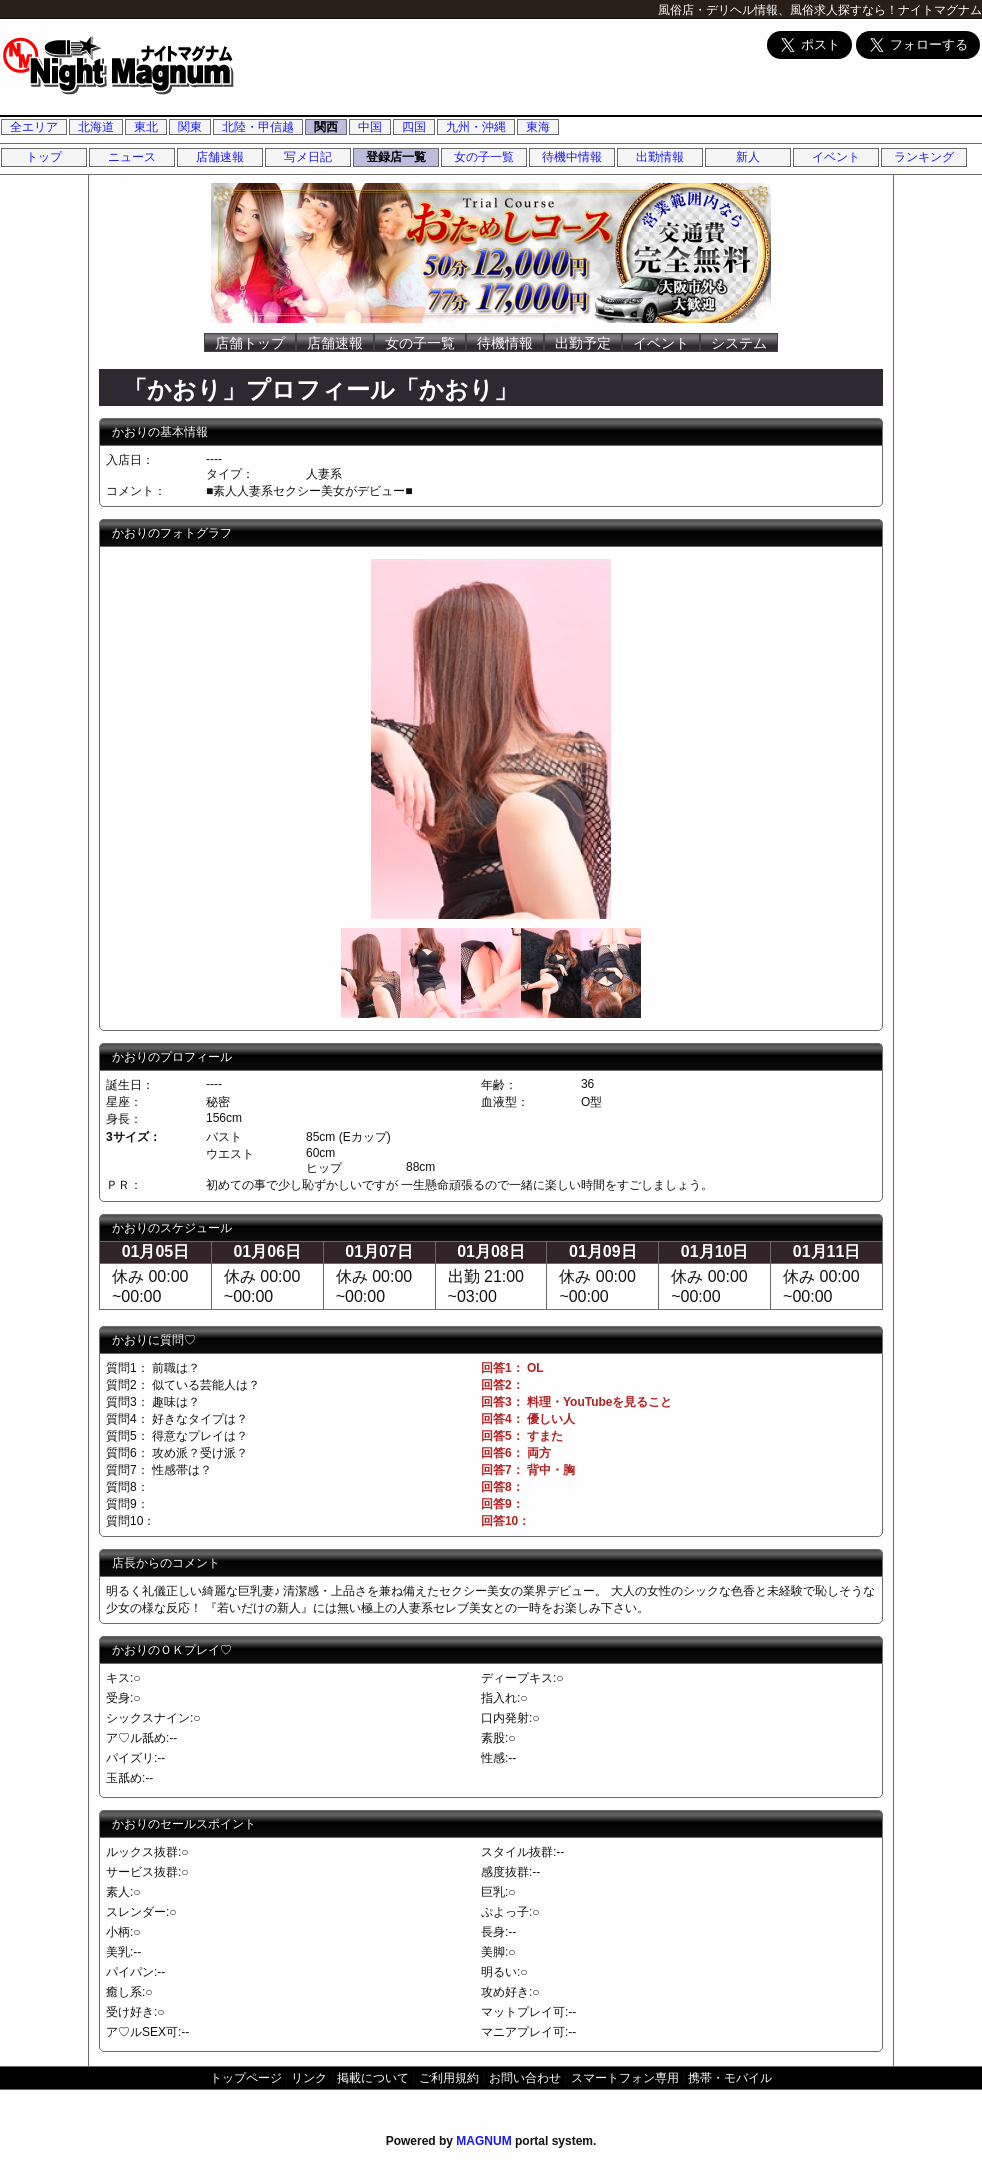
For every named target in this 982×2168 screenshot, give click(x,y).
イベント (836, 157)
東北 (146, 127)
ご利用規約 (449, 2078)
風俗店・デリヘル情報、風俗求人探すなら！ (778, 10)
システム (739, 343)
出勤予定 (583, 343)
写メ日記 (308, 157)
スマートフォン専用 (625, 2078)
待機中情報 (572, 157)
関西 (326, 127)
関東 (190, 127)
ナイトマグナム (940, 10)
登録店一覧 (396, 157)
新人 (748, 157)
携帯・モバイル (730, 2078)
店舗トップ (250, 343)
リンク (309, 2078)
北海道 (96, 127)
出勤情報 (660, 157)
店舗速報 (220, 157)
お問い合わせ (525, 2078)
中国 (370, 127)
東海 (538, 127)
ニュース (132, 157)
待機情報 (505, 343)
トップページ (246, 2078)
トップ (44, 157)
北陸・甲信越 (258, 127)
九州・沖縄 (476, 127)
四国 (414, 127)
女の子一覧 (484, 157)
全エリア (34, 127)
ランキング (924, 157)
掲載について (373, 2078)
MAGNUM (483, 2141)
